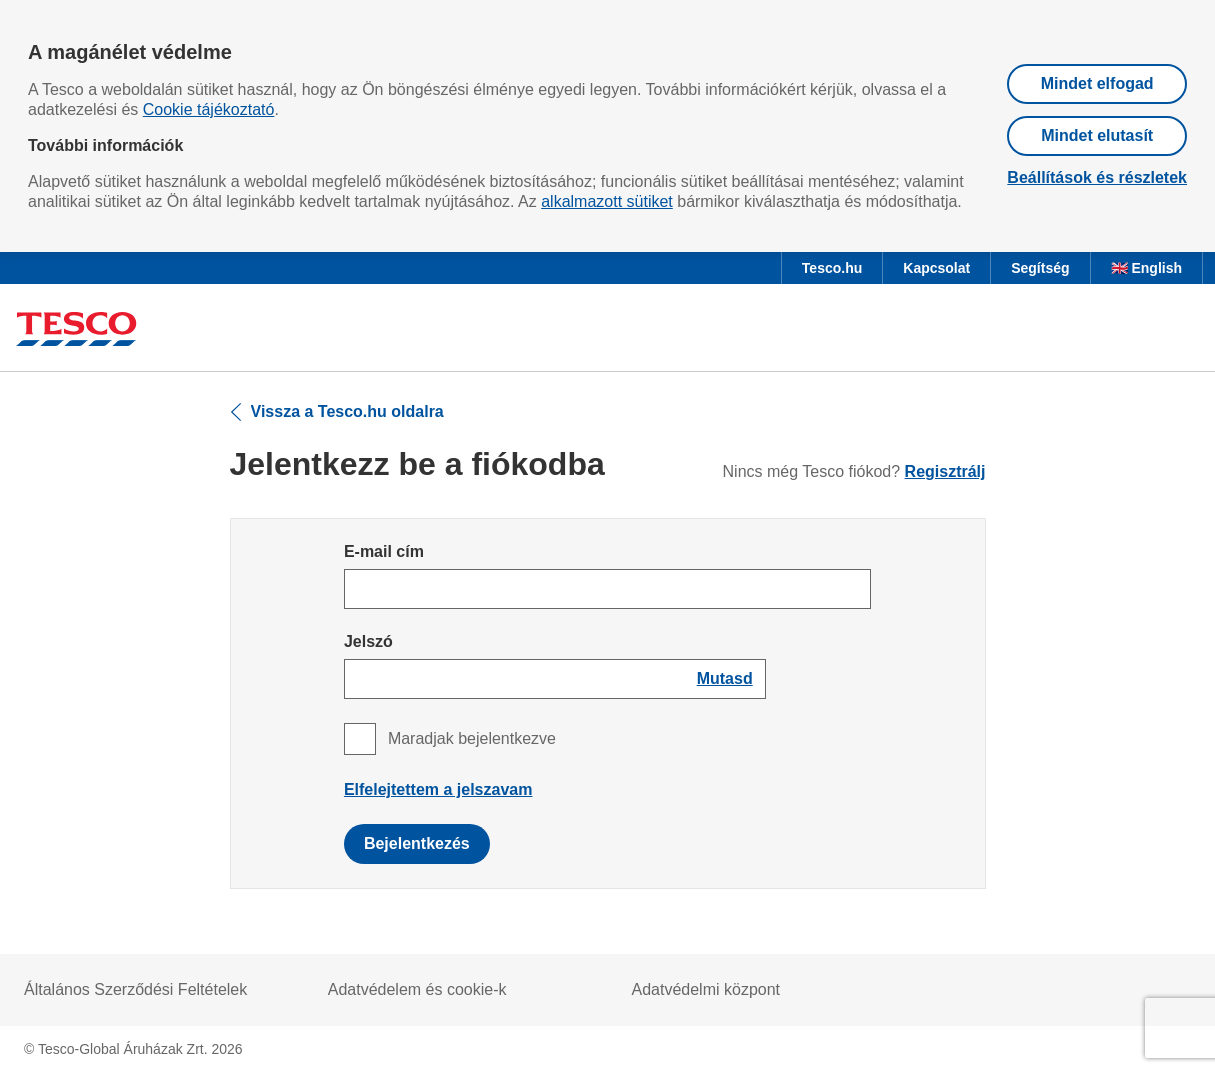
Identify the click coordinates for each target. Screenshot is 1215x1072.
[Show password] (725, 679)
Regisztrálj (945, 471)
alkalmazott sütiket (607, 201)
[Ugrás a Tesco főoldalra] (76, 331)
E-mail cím (384, 551)
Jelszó (368, 641)
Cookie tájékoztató (209, 109)
